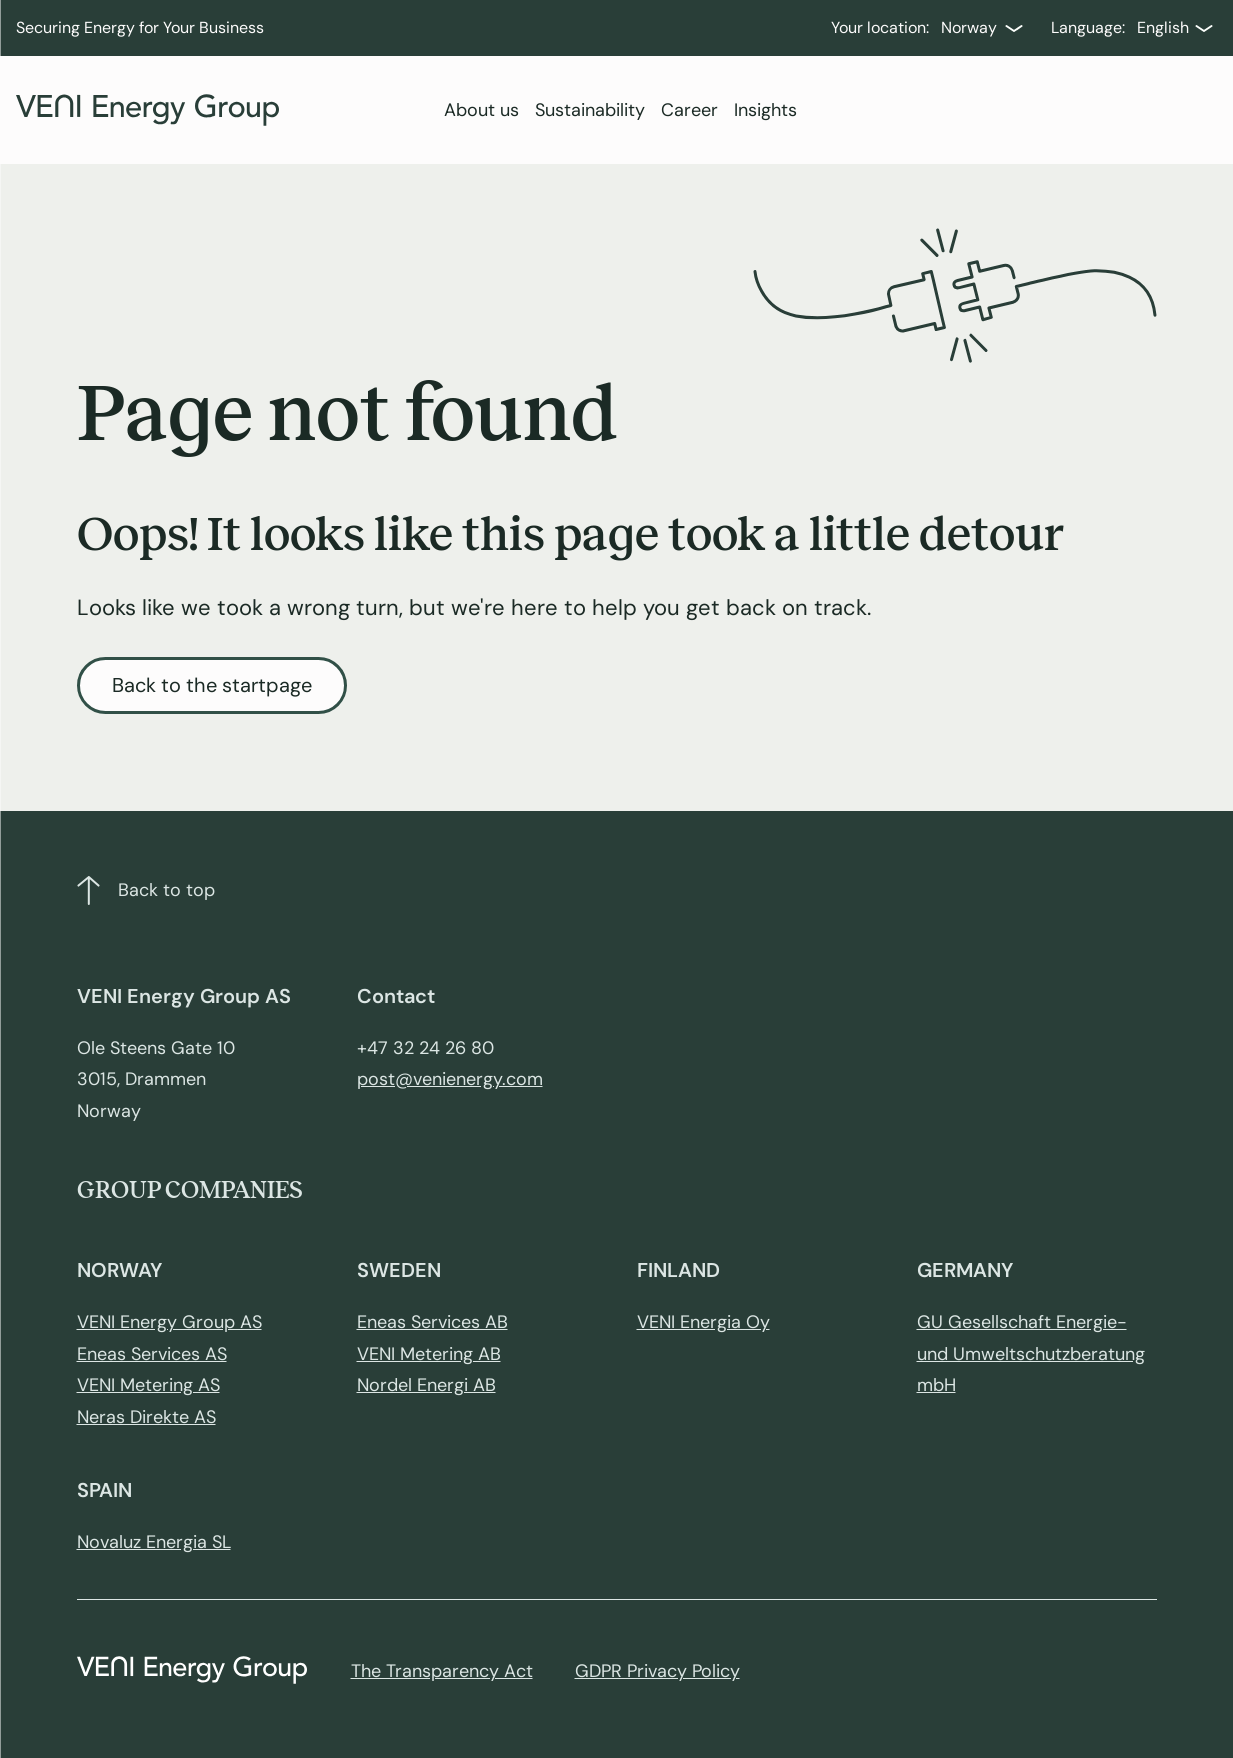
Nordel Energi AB (426, 1385)
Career (689, 110)
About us (481, 110)
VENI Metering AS (148, 1385)
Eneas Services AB (432, 1322)
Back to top (146, 890)
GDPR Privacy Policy (657, 1671)
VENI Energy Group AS (169, 1322)
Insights (765, 110)
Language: (1088, 27)
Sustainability (590, 110)
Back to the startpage (212, 685)
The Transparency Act (442, 1671)
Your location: (880, 27)
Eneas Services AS (152, 1354)
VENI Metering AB (429, 1354)
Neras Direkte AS (146, 1417)
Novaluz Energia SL (154, 1542)
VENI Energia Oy (703, 1322)
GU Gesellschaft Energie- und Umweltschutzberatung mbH (1031, 1353)
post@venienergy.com (450, 1079)
